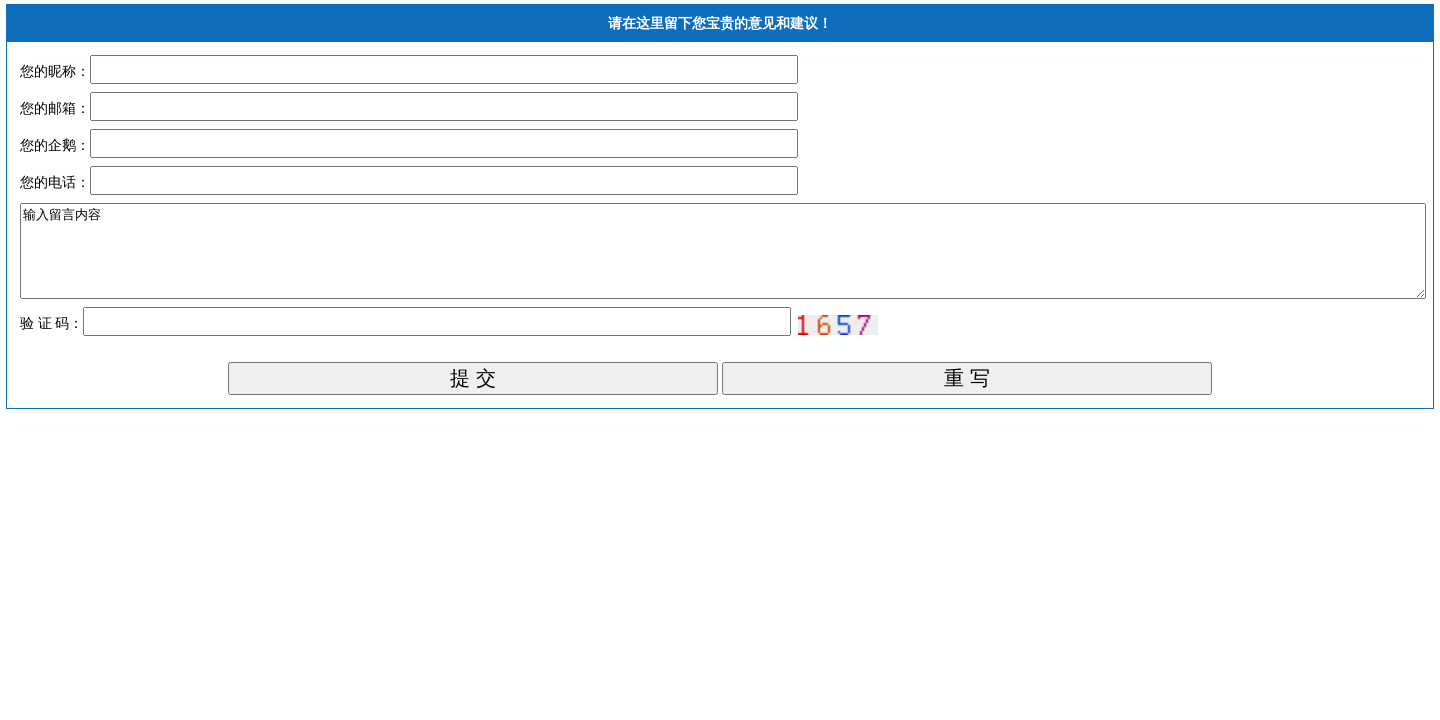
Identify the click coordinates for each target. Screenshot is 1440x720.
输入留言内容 (723, 260)
